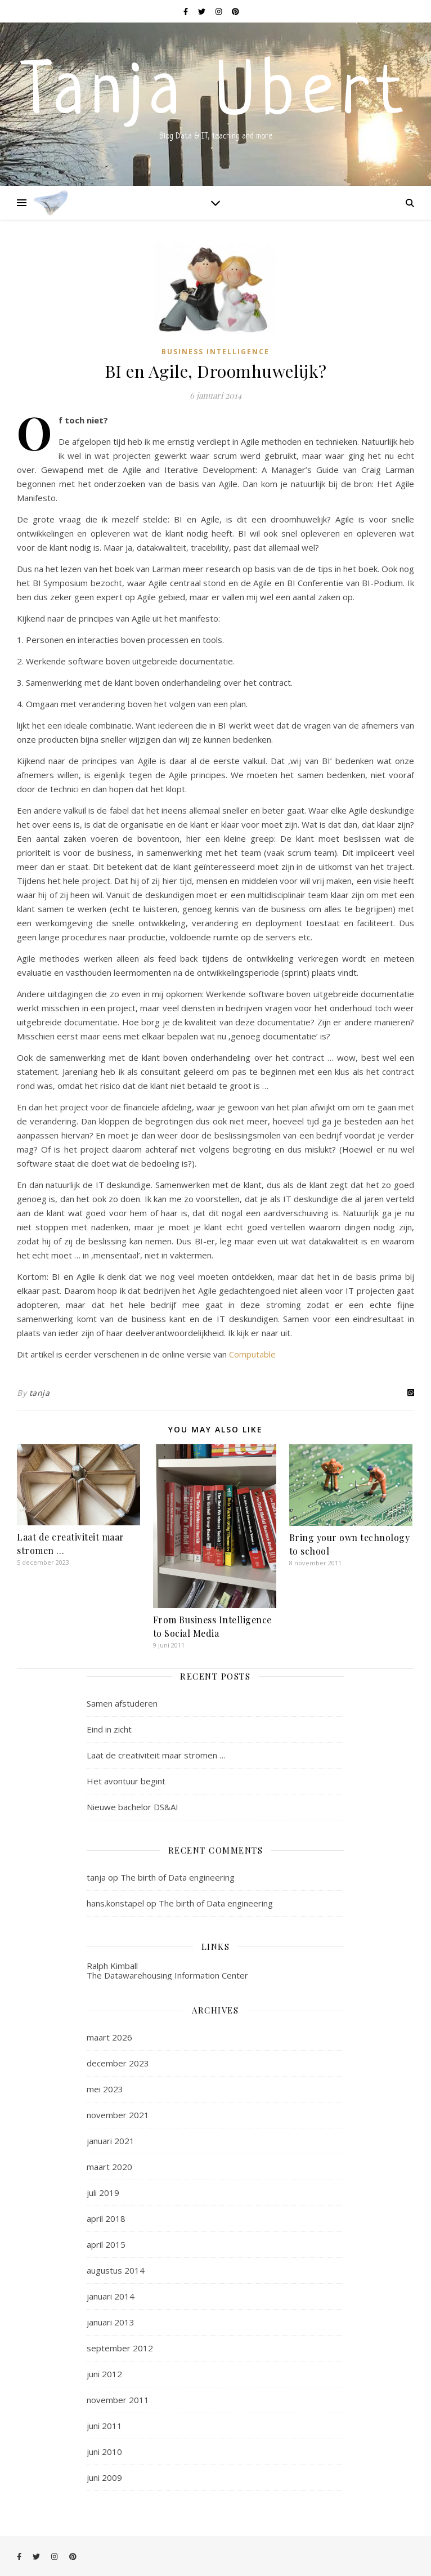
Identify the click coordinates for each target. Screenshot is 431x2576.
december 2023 (118, 2063)
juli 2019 (103, 2192)
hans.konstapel (115, 1903)
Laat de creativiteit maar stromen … (156, 1755)
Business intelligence (215, 351)
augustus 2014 (116, 2270)
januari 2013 (110, 2322)
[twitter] (202, 11)
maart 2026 (109, 2037)
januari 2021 (110, 2140)
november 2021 (118, 2114)
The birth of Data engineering (177, 1877)
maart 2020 (109, 2166)
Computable (252, 1354)
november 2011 (118, 2399)
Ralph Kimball (112, 1965)
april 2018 (106, 2218)
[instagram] (219, 11)
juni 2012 (104, 2373)
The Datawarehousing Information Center (167, 1975)
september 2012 (120, 2348)
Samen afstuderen (122, 1703)
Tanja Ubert (215, 95)
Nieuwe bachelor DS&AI (132, 1806)
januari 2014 (110, 2296)
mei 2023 (105, 2089)
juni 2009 (104, 2477)
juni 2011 (104, 2425)
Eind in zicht (109, 1729)
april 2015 (106, 2244)
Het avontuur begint (126, 1781)
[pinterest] (235, 11)
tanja (39, 1392)
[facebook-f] (186, 11)
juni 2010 (104, 2451)
